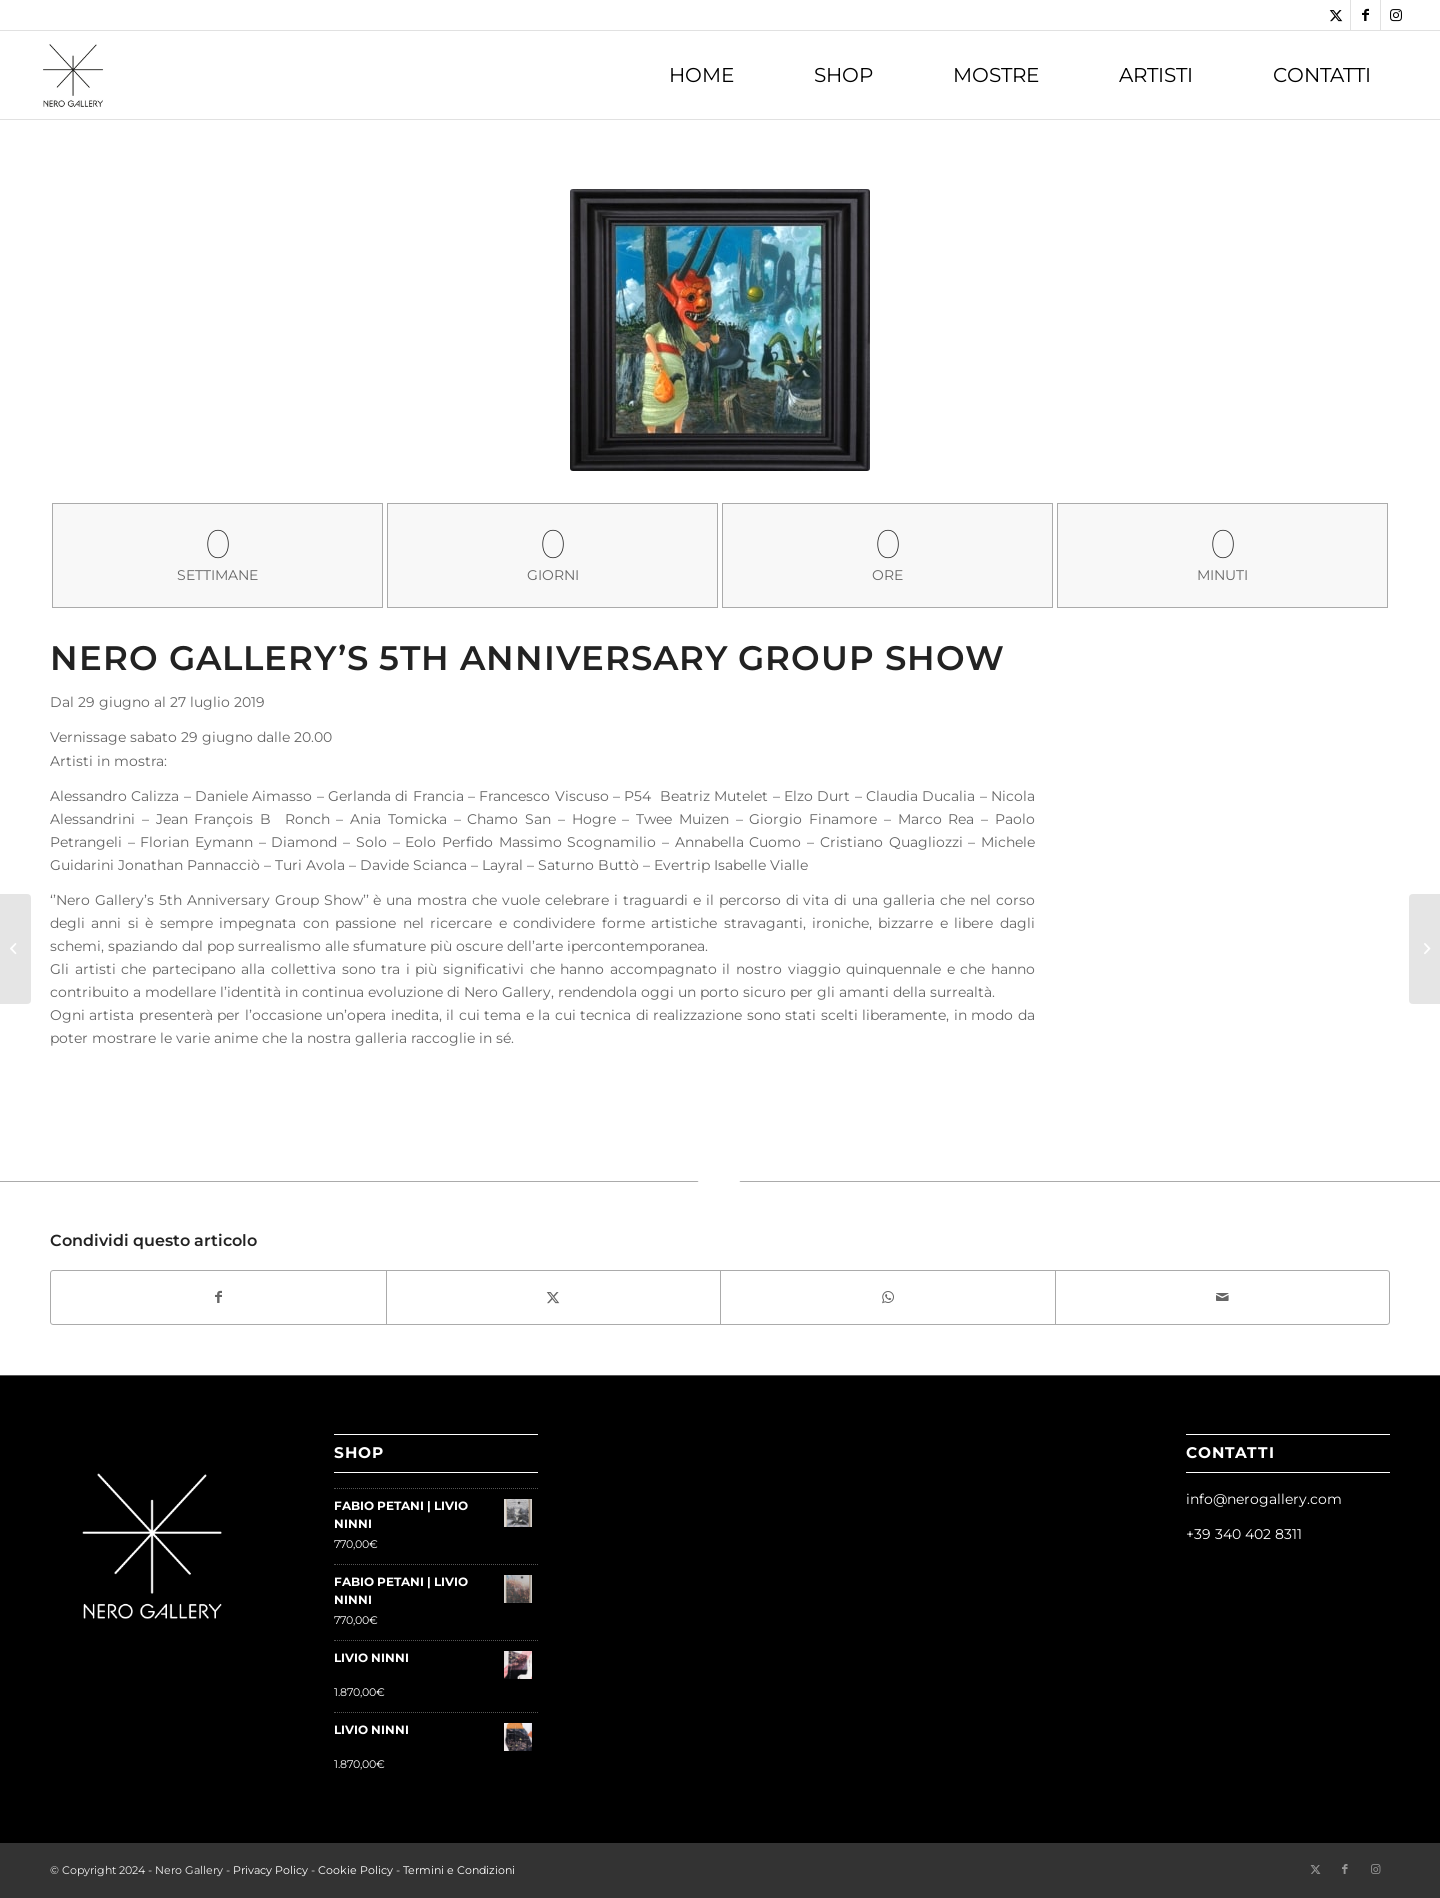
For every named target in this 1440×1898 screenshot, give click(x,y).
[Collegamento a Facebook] (1365, 15)
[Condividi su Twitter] (554, 1297)
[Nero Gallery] (73, 75)
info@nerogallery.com (1264, 1499)
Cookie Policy (355, 1870)
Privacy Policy (270, 1870)
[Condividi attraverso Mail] (1223, 1297)
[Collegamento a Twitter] (1335, 15)
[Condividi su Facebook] (218, 1297)
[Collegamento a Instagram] (1396, 15)
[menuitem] (701, 75)
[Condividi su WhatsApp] (888, 1297)
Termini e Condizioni (459, 1870)
